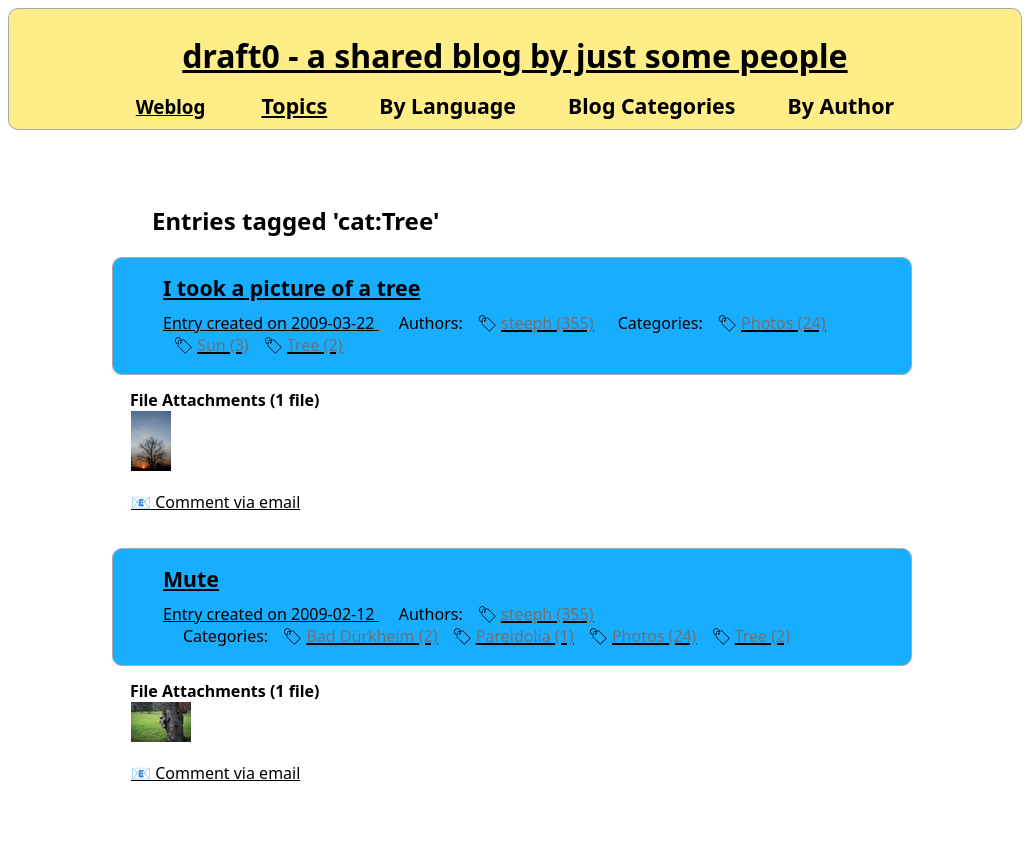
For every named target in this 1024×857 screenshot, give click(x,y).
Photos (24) (783, 323)
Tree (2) (314, 345)
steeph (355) (547, 323)
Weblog (171, 106)
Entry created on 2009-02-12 (271, 614)
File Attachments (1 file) (224, 400)
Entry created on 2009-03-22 (271, 323)
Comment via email (227, 502)
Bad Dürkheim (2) (371, 636)
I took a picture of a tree (292, 287)
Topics (294, 105)
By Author (841, 104)
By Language (447, 104)
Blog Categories (652, 104)
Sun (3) (222, 345)
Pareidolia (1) (525, 636)
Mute (191, 578)
